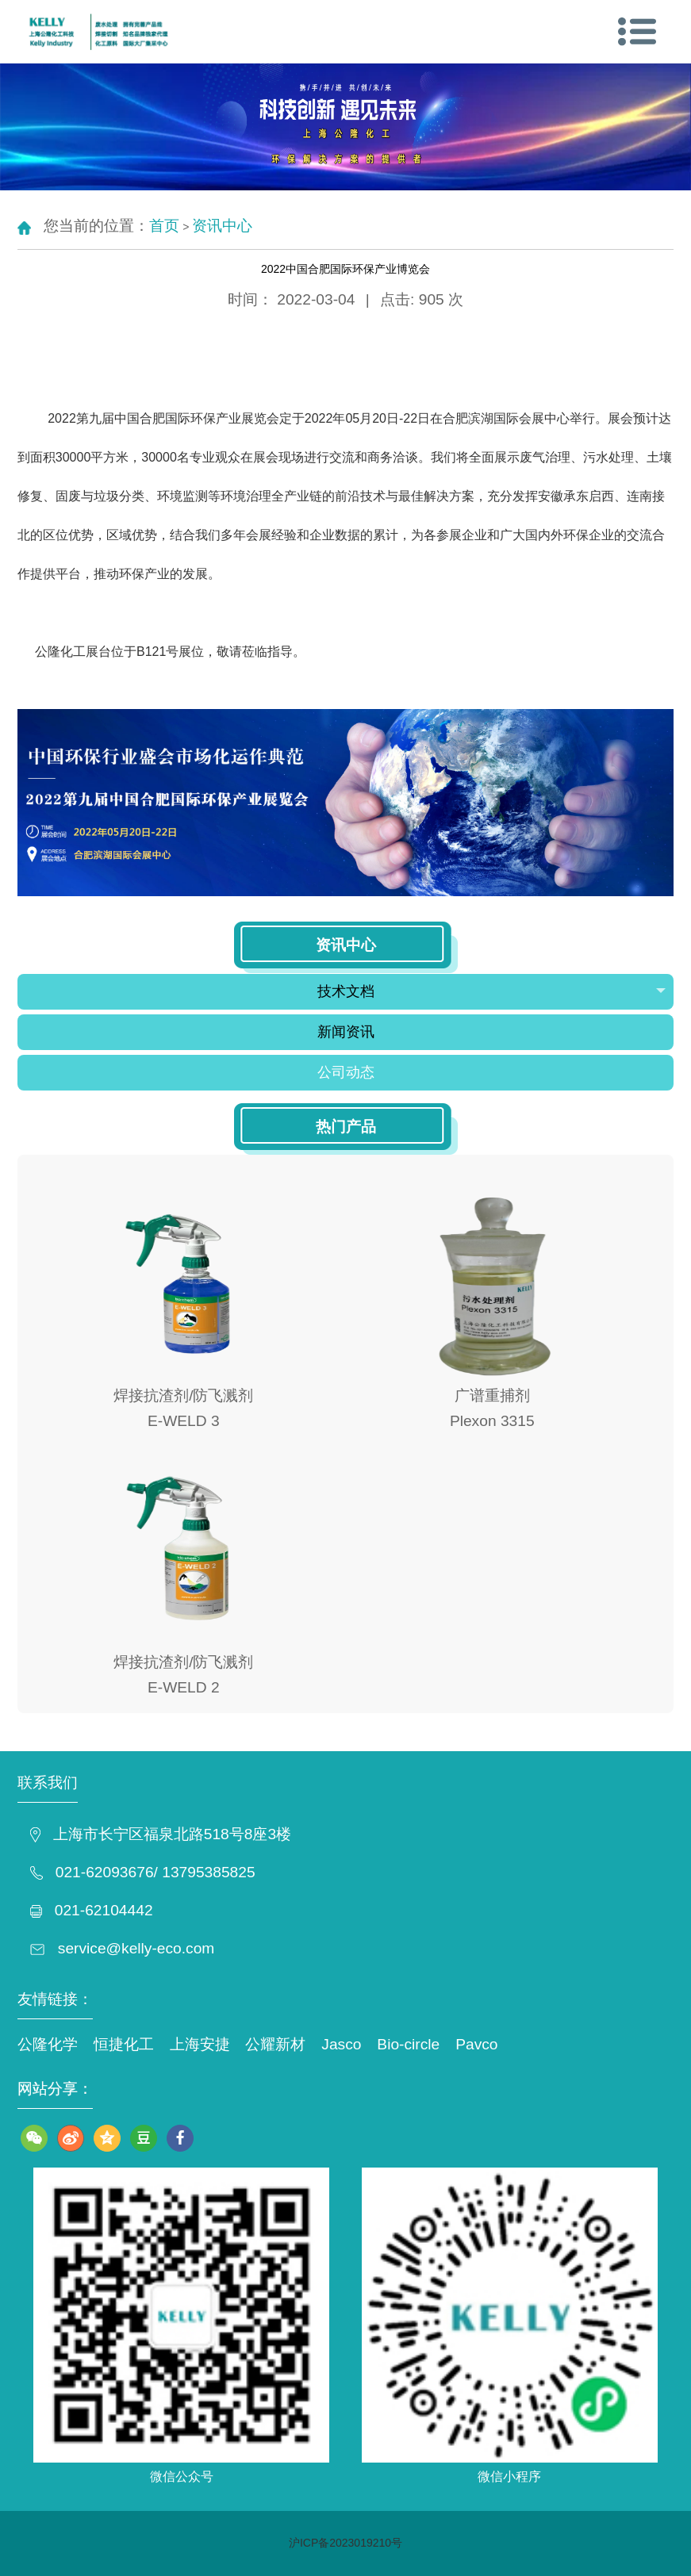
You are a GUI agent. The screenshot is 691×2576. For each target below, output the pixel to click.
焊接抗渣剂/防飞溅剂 (183, 1395)
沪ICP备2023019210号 (345, 2542)
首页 (164, 225)
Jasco (341, 2044)
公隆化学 (47, 2044)
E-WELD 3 (184, 1421)
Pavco (476, 2044)
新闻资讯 (345, 1032)
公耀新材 (275, 2044)
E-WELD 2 (184, 1687)
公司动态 (345, 1072)
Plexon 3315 (492, 1421)
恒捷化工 (124, 2044)
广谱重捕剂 (492, 1395)
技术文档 (491, 991)
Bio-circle (408, 2044)
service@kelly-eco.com (136, 1948)
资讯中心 (222, 225)
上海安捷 (200, 2044)
